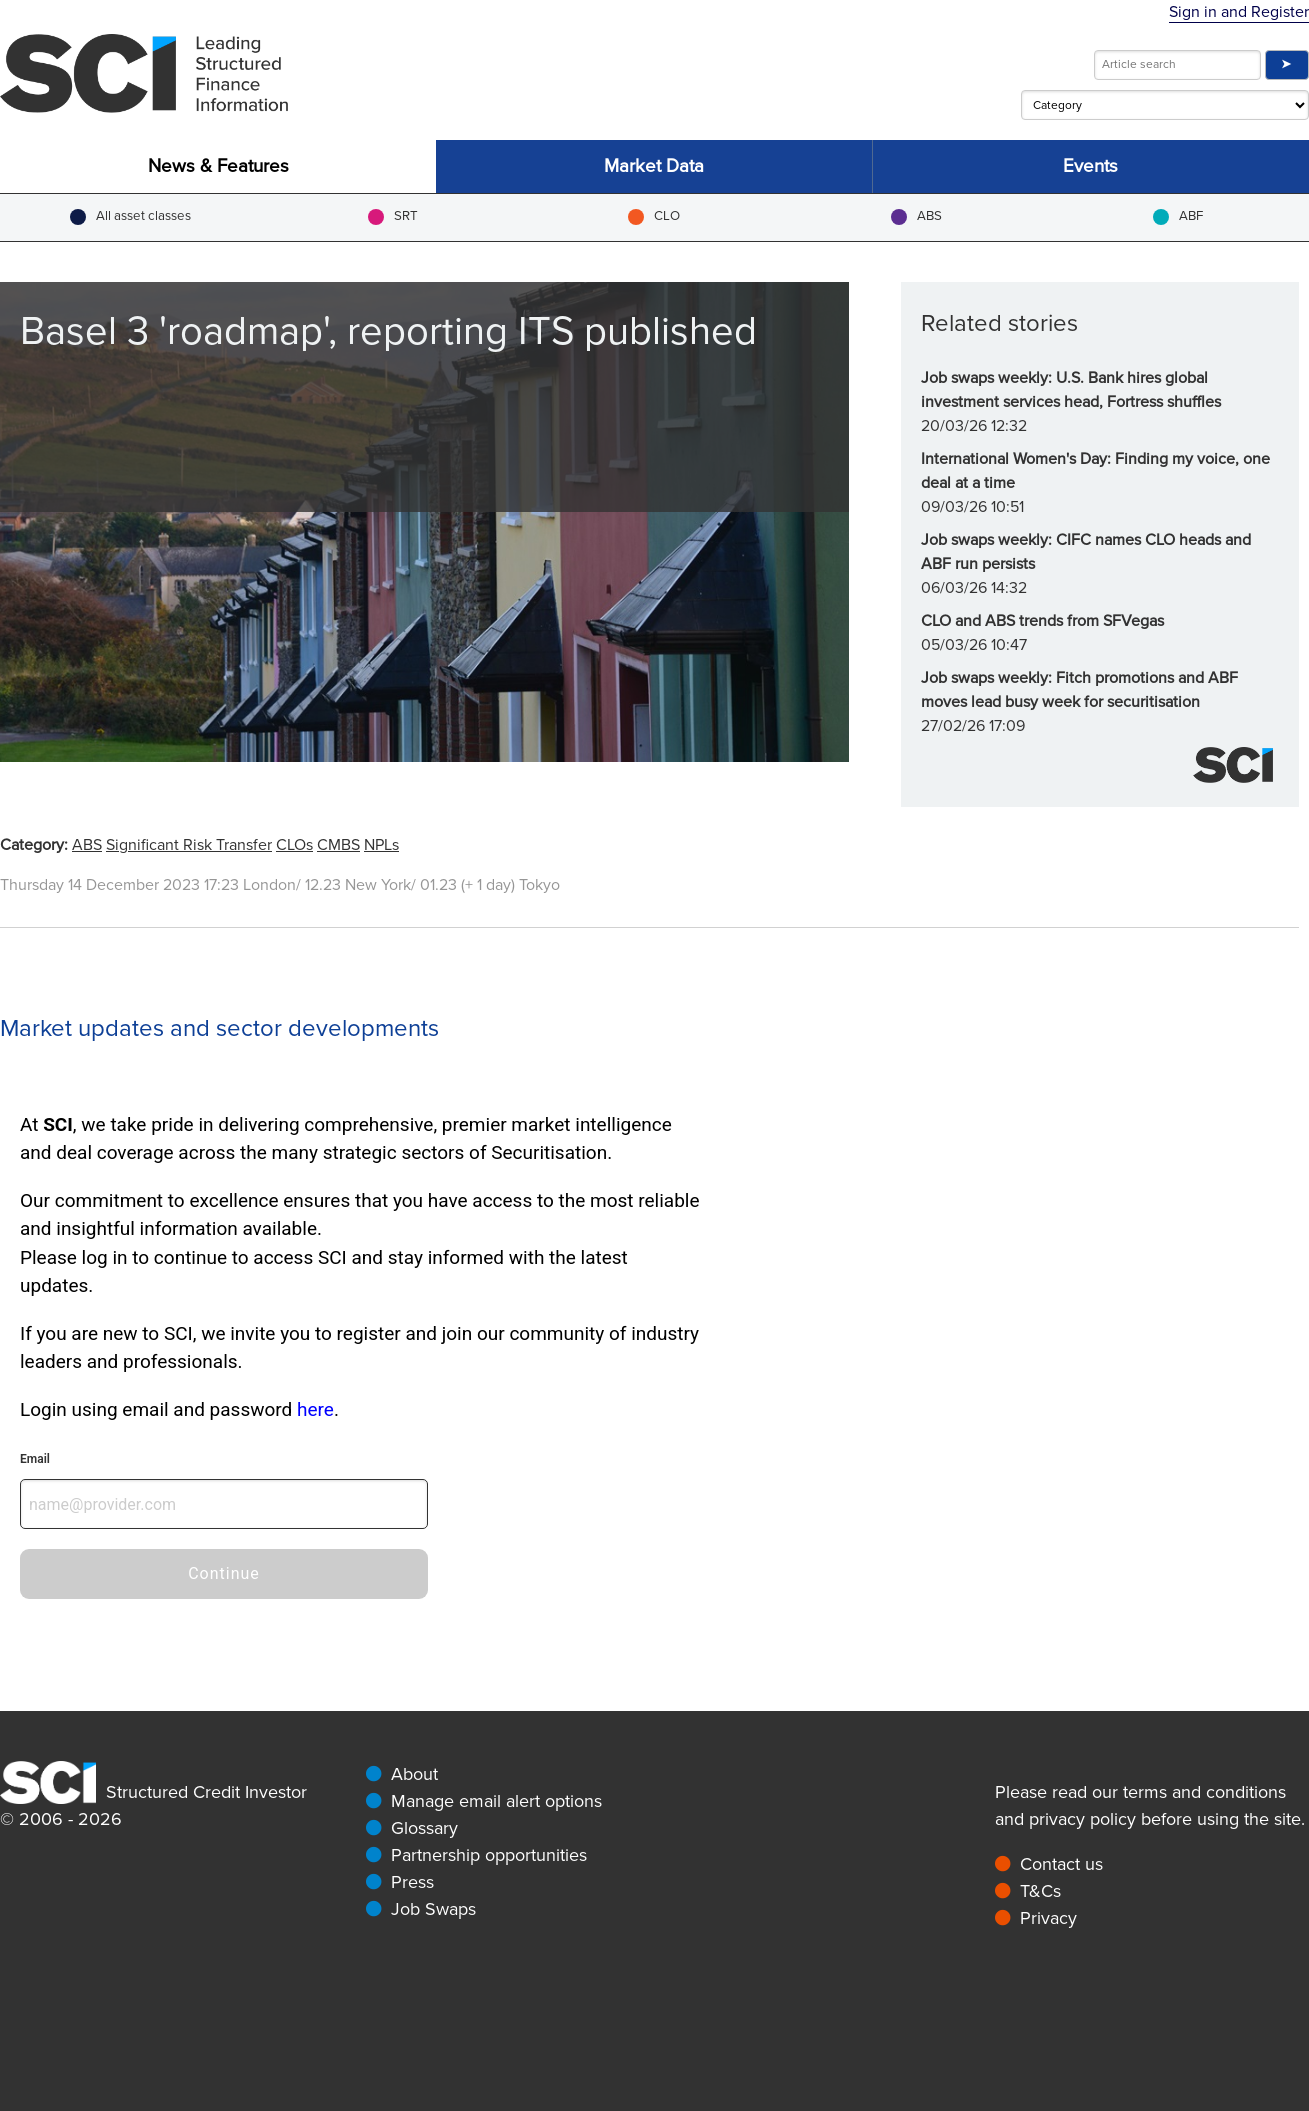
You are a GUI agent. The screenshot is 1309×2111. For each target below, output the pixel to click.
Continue (224, 1573)
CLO (654, 216)
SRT (393, 216)
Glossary (424, 1828)
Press (412, 1882)
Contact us (1061, 1864)
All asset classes (130, 216)
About (414, 1774)
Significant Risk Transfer (189, 845)
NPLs (381, 845)
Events (1090, 166)
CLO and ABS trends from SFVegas (1042, 621)
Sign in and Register (1239, 12)
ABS (916, 216)
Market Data (654, 166)
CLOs (294, 845)
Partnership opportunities (489, 1855)
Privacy (1048, 1918)
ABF (1178, 216)
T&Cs (1040, 1891)
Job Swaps (433, 1909)
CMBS (338, 845)
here (315, 1409)
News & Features (218, 166)
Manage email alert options (496, 1801)
